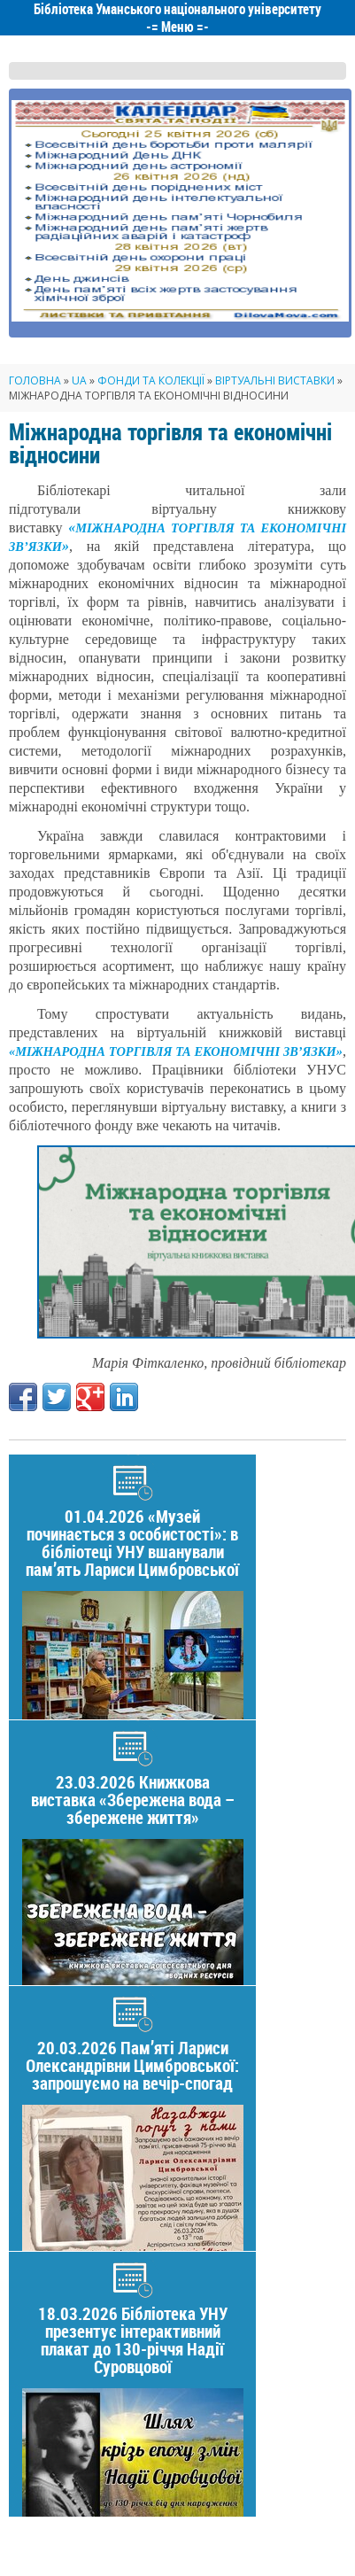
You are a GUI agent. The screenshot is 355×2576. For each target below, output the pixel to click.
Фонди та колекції (151, 380)
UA (79, 380)
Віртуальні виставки (275, 380)
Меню (177, 26)
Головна (35, 380)
